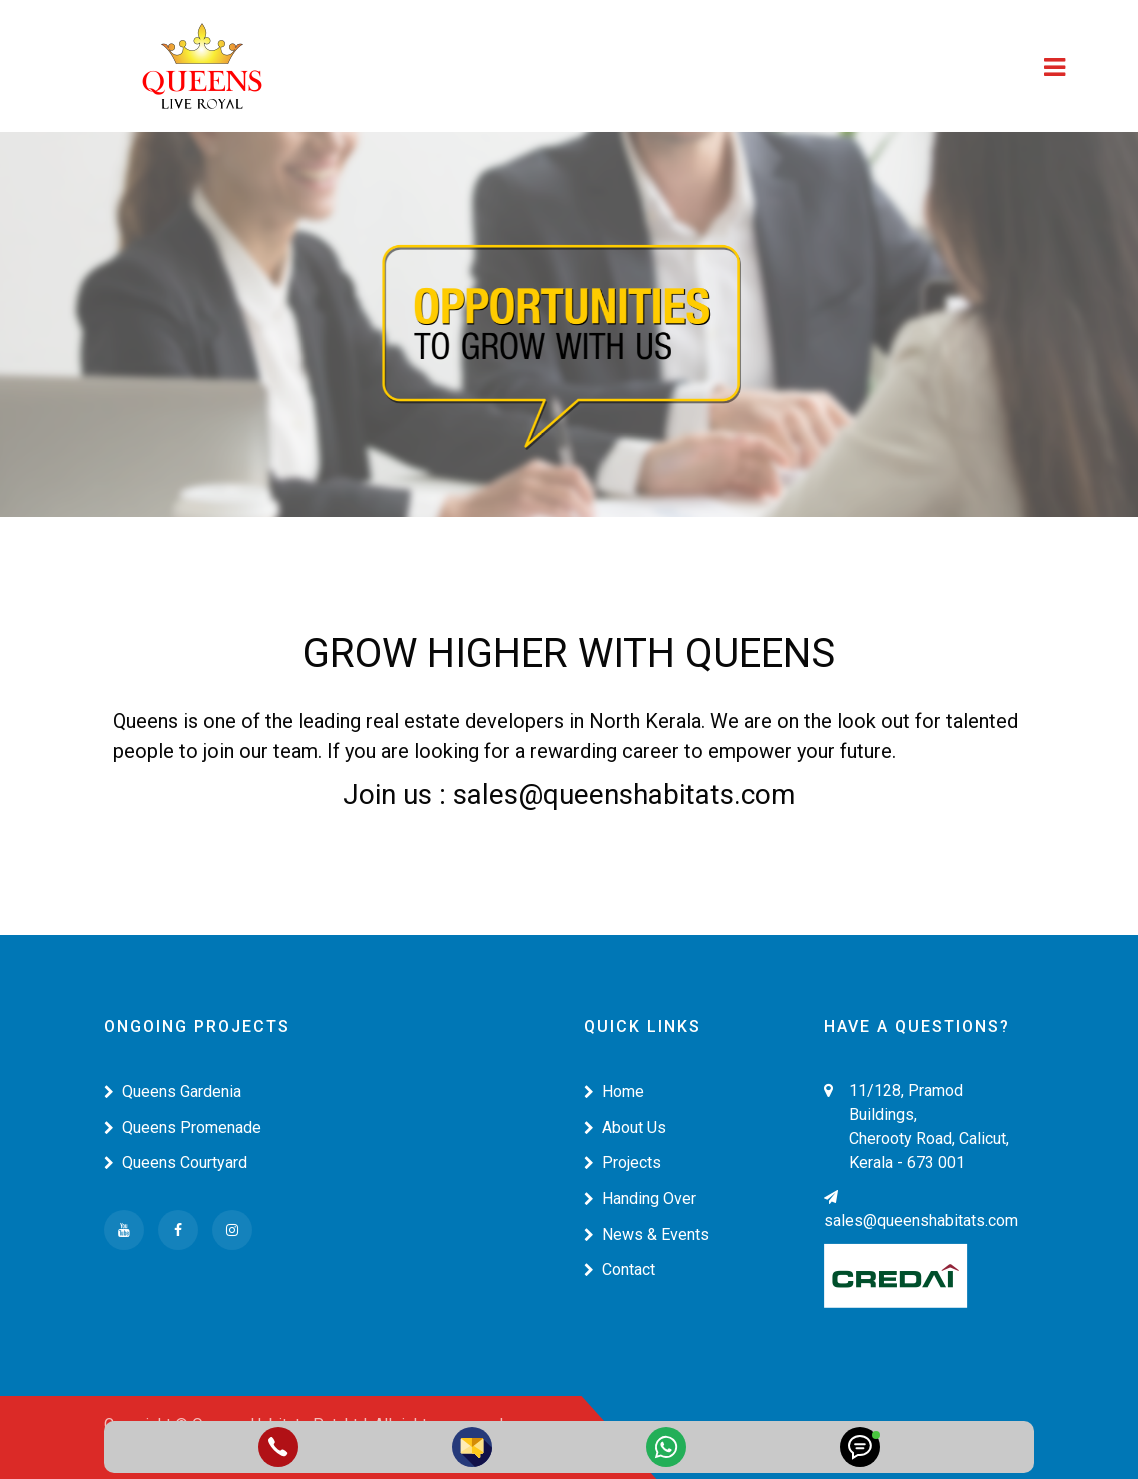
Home (614, 1091)
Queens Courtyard (175, 1162)
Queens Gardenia (172, 1091)
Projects (622, 1162)
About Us (625, 1127)
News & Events (646, 1234)
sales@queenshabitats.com (921, 1210)
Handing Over (640, 1198)
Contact (619, 1269)
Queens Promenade (182, 1127)
